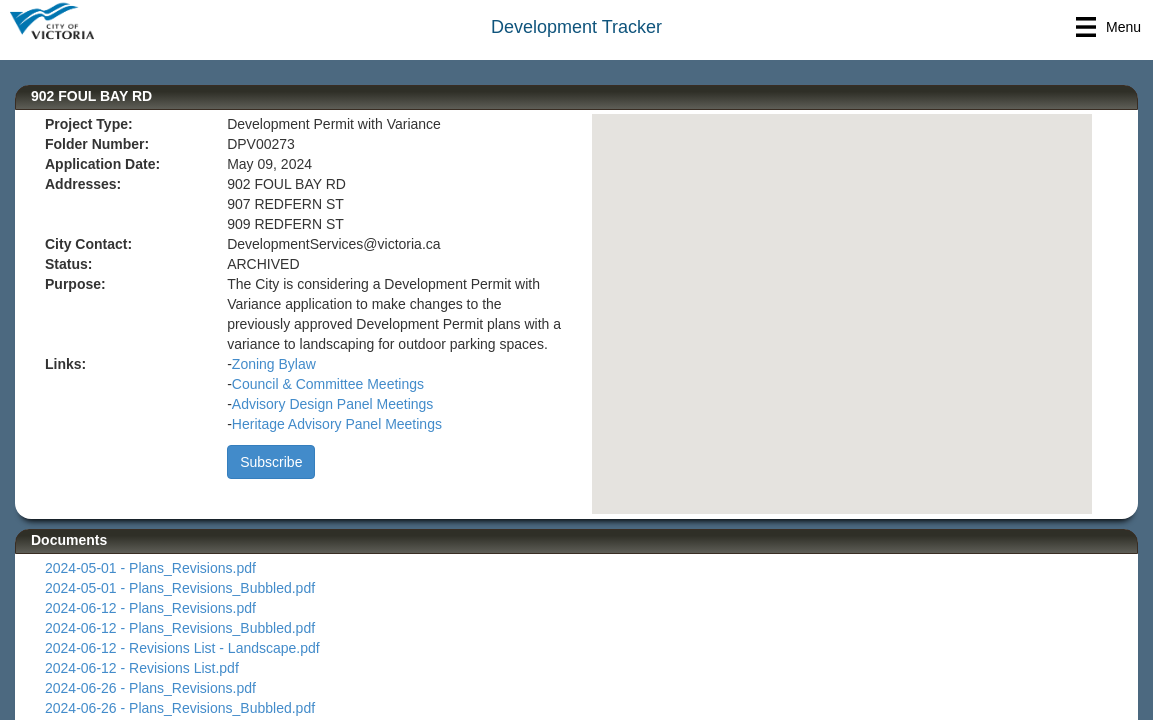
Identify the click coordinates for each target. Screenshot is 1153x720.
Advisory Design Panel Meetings (333, 404)
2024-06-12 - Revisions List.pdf (142, 668)
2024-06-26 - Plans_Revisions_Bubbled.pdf (180, 708)
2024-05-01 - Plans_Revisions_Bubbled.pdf (180, 588)
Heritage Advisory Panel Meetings (337, 424)
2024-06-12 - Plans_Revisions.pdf (150, 608)
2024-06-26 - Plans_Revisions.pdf (150, 688)
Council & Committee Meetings (328, 384)
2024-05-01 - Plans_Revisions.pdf (150, 568)
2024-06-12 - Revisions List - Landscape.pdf (182, 648)
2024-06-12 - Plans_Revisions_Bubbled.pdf (180, 628)
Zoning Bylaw (274, 364)
